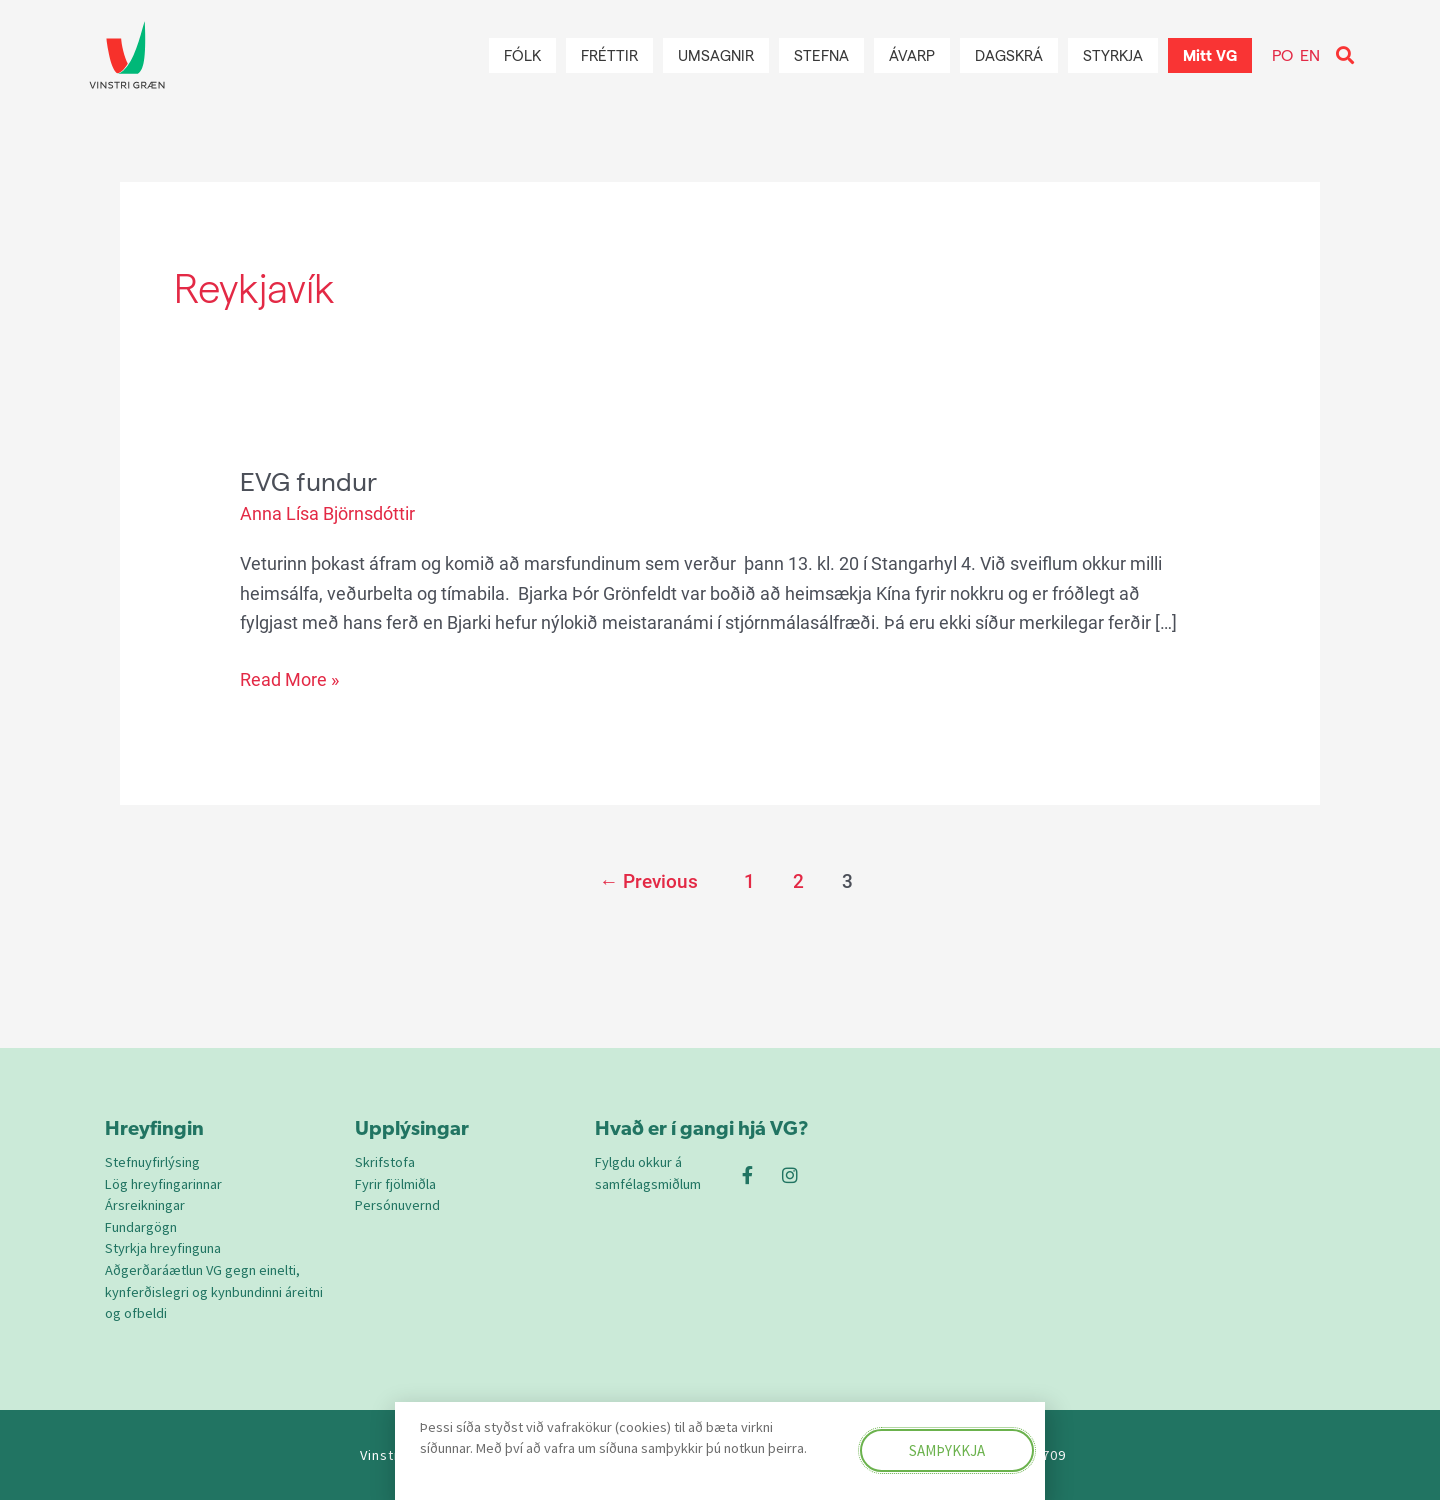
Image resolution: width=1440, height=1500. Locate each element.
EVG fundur (308, 480)
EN (1310, 54)
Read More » (289, 677)
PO (1282, 54)
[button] (1344, 55)
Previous (648, 881)
